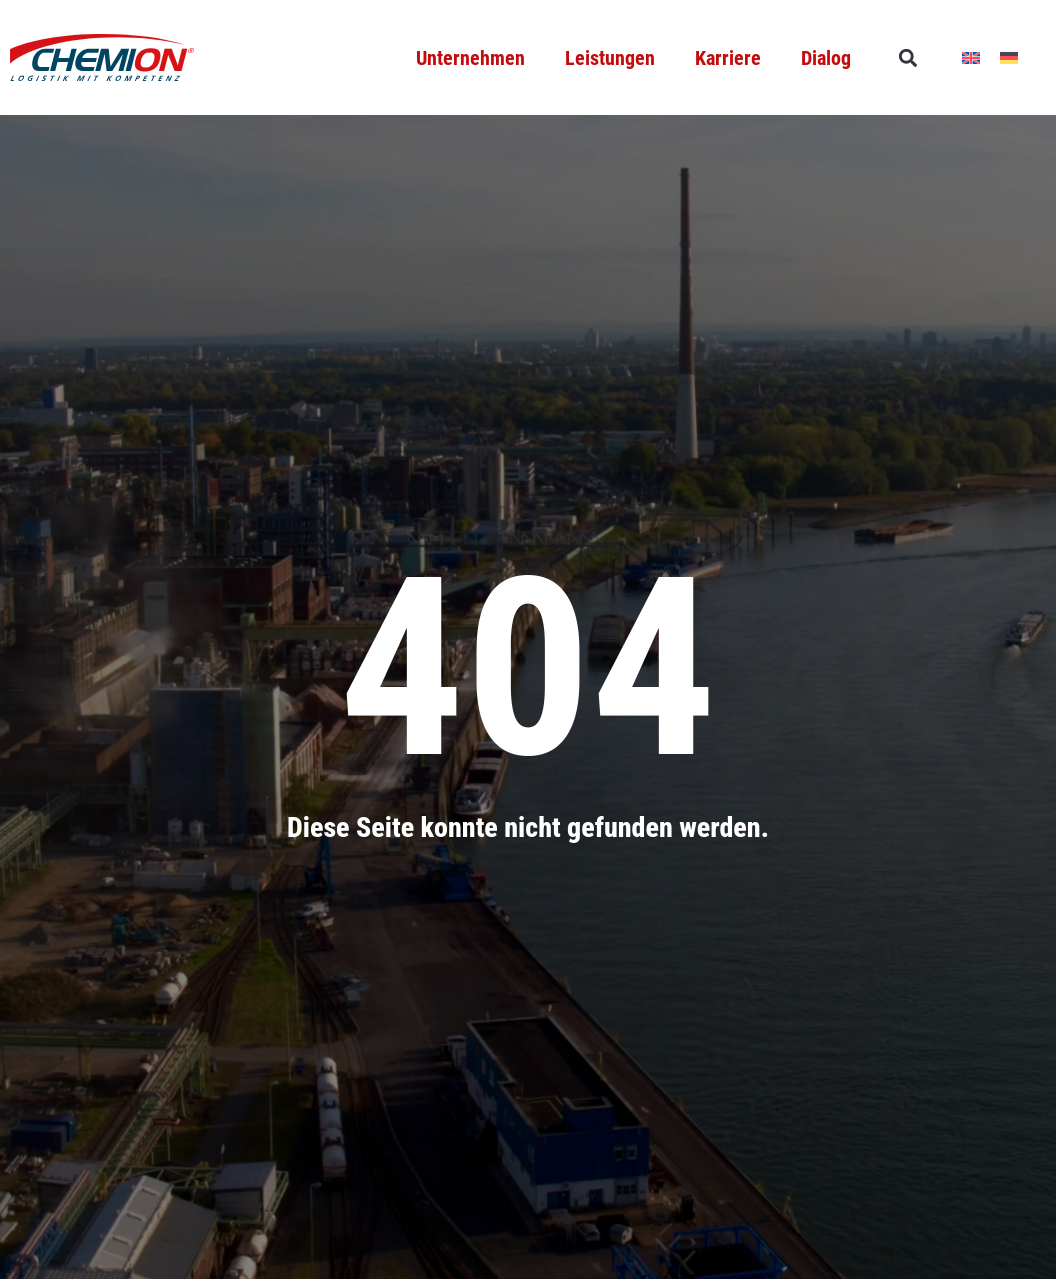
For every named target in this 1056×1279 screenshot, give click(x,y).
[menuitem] (971, 57)
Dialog (826, 58)
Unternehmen (470, 58)
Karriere (728, 58)
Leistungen (610, 58)
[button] (907, 57)
